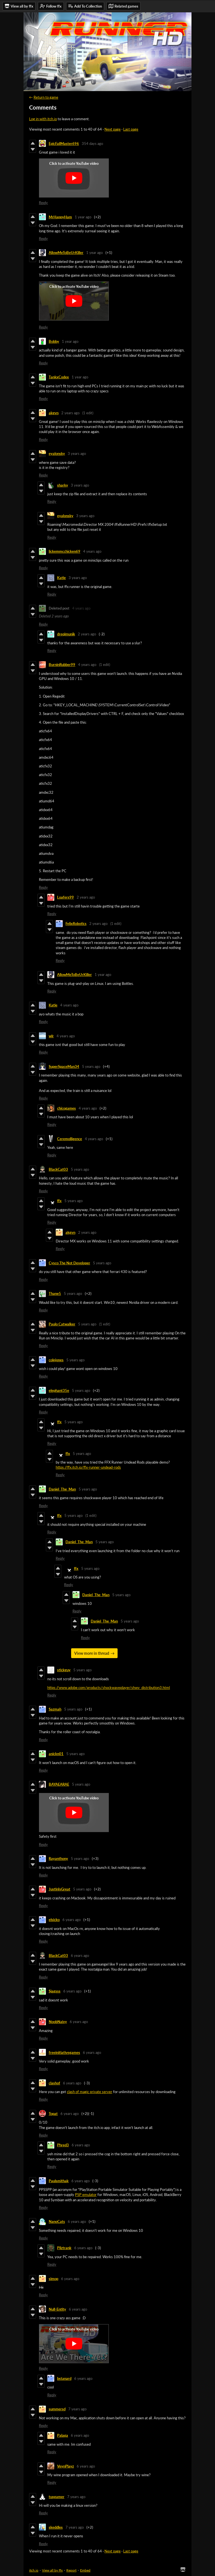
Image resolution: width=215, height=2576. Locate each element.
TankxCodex (59, 377)
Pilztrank (64, 2248)
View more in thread (91, 1653)
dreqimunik (66, 634)
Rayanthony (58, 1858)
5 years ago (91, 1066)
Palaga (62, 2435)
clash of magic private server (89, 2091)
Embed (85, 2570)
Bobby (54, 341)
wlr (51, 1036)
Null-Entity (57, 2309)
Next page (112, 129)
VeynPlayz (65, 2466)
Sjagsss (54, 1991)
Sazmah (55, 1709)
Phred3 (63, 2145)
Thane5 (55, 1293)
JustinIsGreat (59, 1889)
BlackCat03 (58, 1169)
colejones (56, 1360)
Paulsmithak (59, 2181)
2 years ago (70, 413)
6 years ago (71, 1919)
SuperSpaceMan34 (64, 1066)
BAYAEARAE (59, 1784)
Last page (130, 129)
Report (71, 2570)
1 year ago (83, 217)
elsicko (54, 1919)
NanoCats (57, 2221)
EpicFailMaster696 (64, 143)
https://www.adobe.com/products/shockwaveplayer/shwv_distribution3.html (108, 1687)
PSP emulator (86, 2194)
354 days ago (92, 143)
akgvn (54, 413)
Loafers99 (65, 897)
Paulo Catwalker (62, 1324)
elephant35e (59, 1390)
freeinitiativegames (64, 2052)
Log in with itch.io (43, 119)
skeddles (56, 2527)
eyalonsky (57, 453)
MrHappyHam (60, 217)
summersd (57, 2409)
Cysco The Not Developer (69, 1263)
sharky (62, 485)
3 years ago (77, 453)
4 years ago (92, 551)
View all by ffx (52, 2570)
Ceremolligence (69, 1139)
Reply (43, 202)
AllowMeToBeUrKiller (66, 252)
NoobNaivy (58, 2021)
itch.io (33, 2570)
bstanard (64, 2378)
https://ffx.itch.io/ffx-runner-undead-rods (88, 1467)
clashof (54, 2083)
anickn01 (56, 1753)
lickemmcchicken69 (64, 551)
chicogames (66, 1108)
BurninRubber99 (62, 664)
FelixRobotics (76, 923)
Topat (53, 2113)
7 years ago (77, 2409)
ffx (59, 1200)
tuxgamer (56, 2496)
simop (53, 2278)
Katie (61, 577)
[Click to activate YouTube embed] (74, 178)
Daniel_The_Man (62, 1489)
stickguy (64, 1670)
